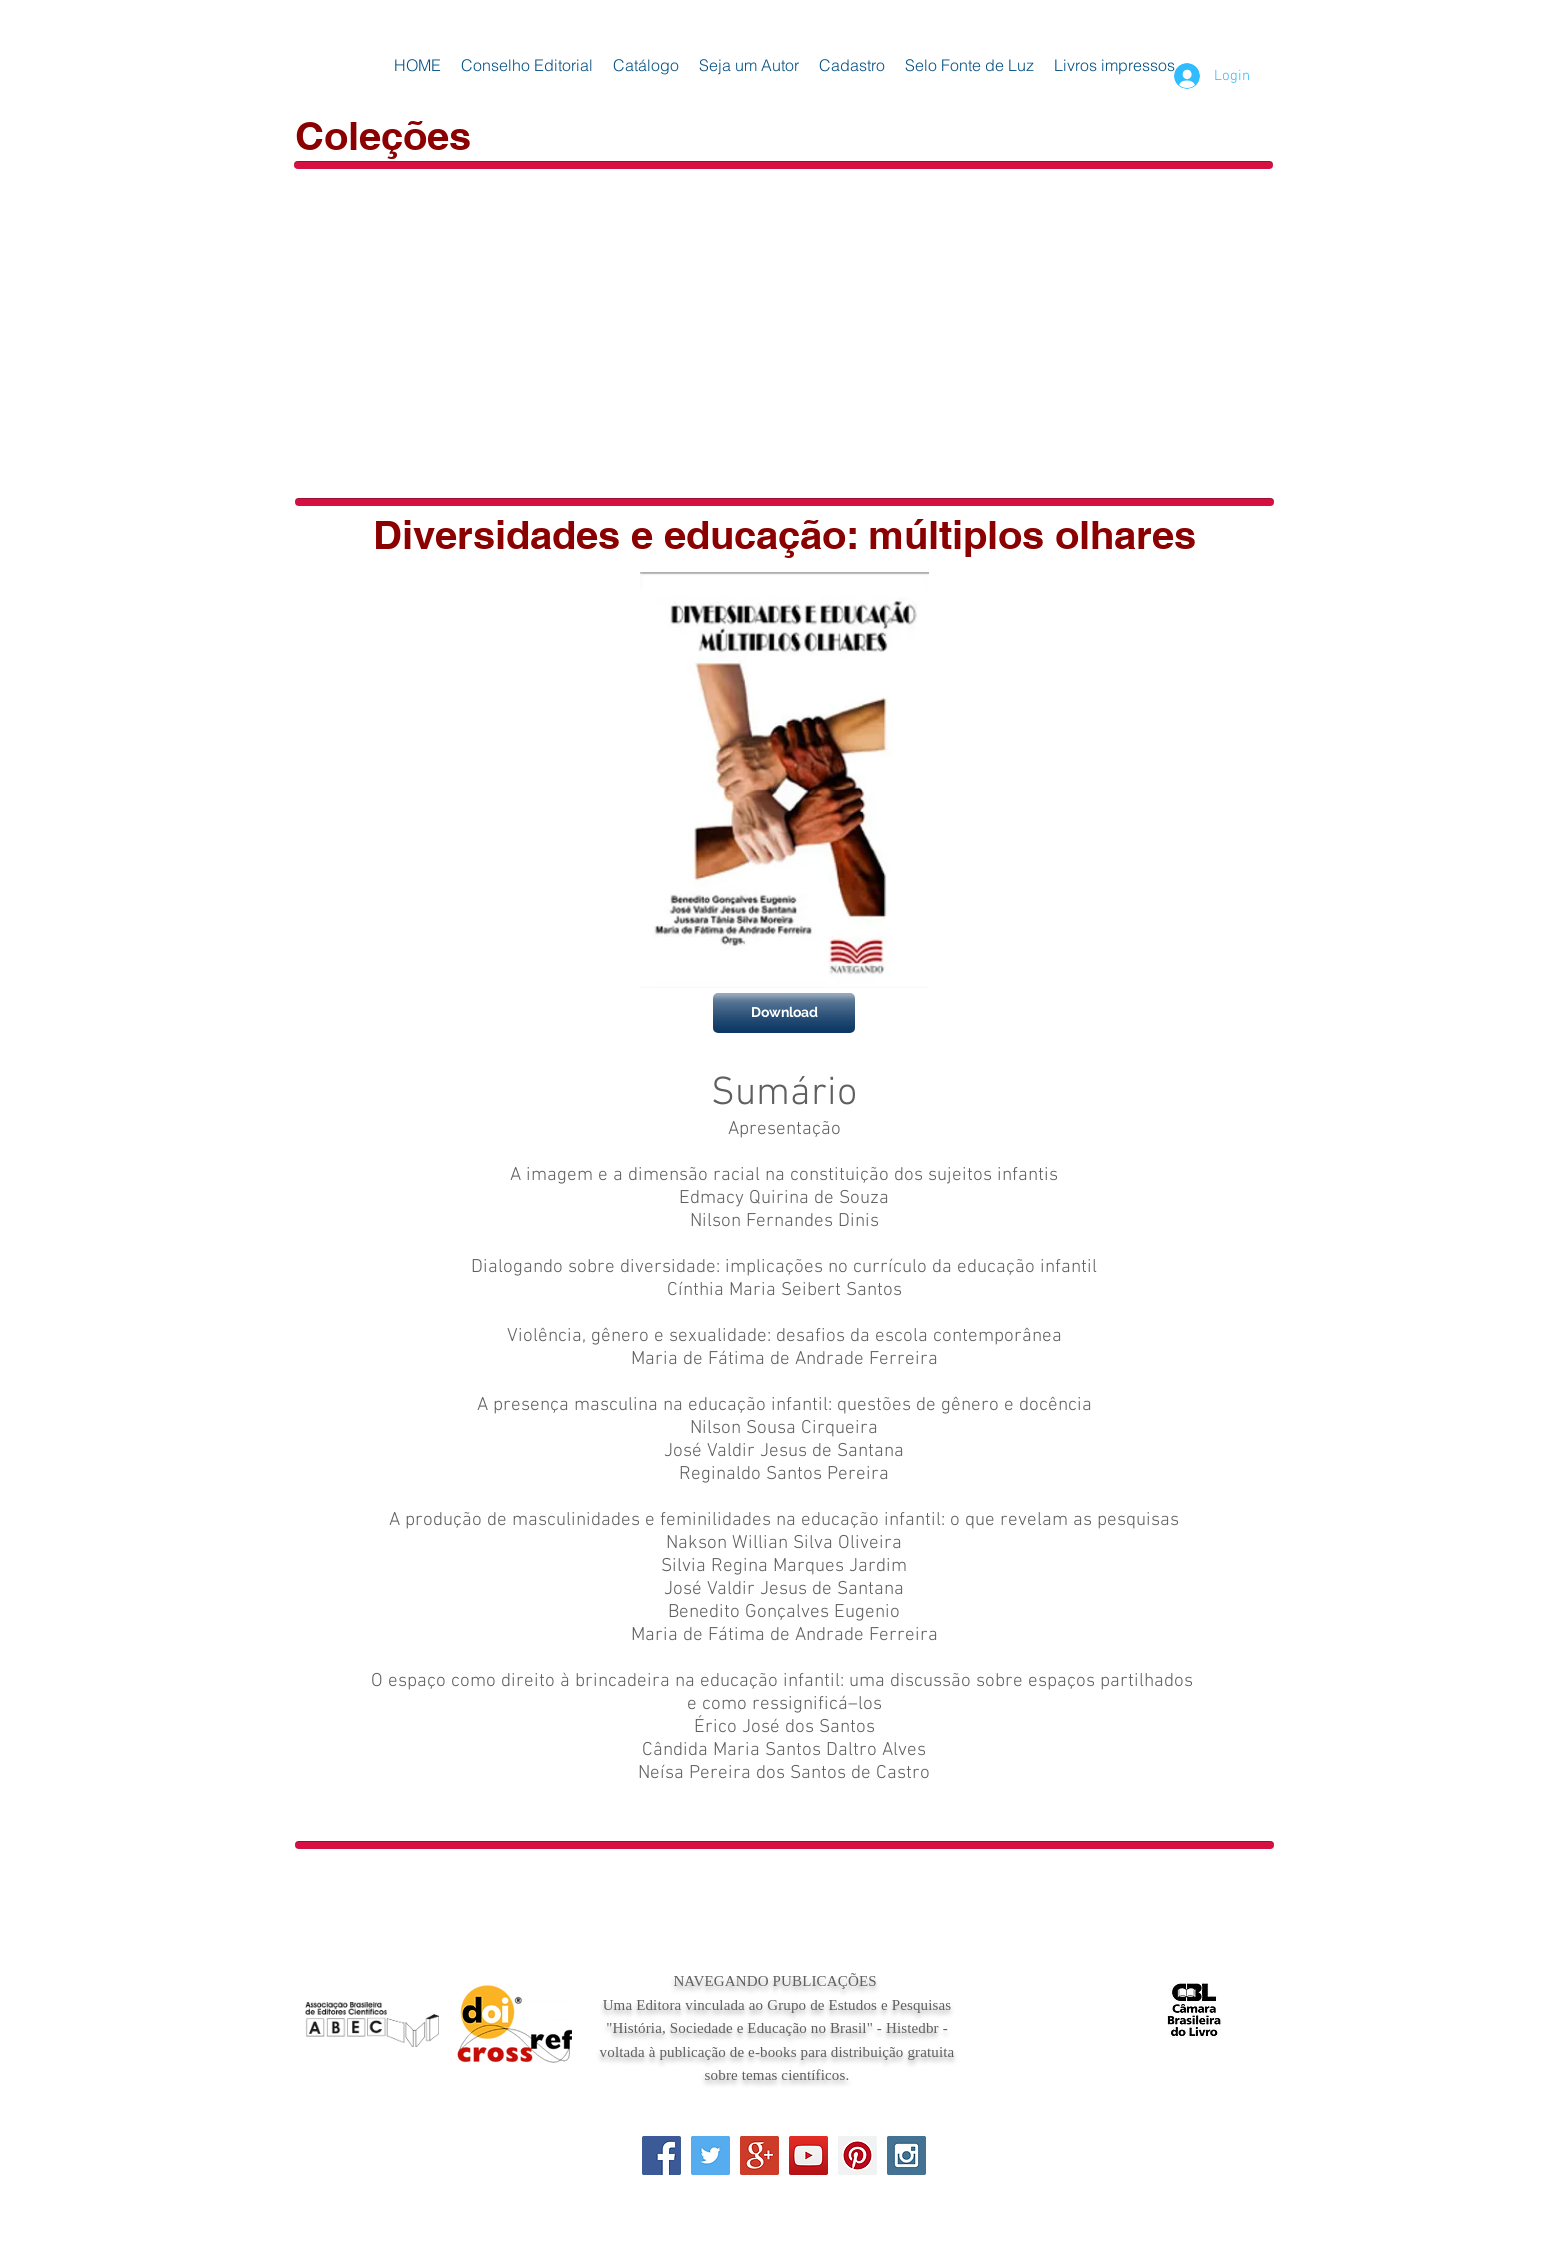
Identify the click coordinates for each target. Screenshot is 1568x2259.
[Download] (784, 1013)
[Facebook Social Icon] (661, 2155)
